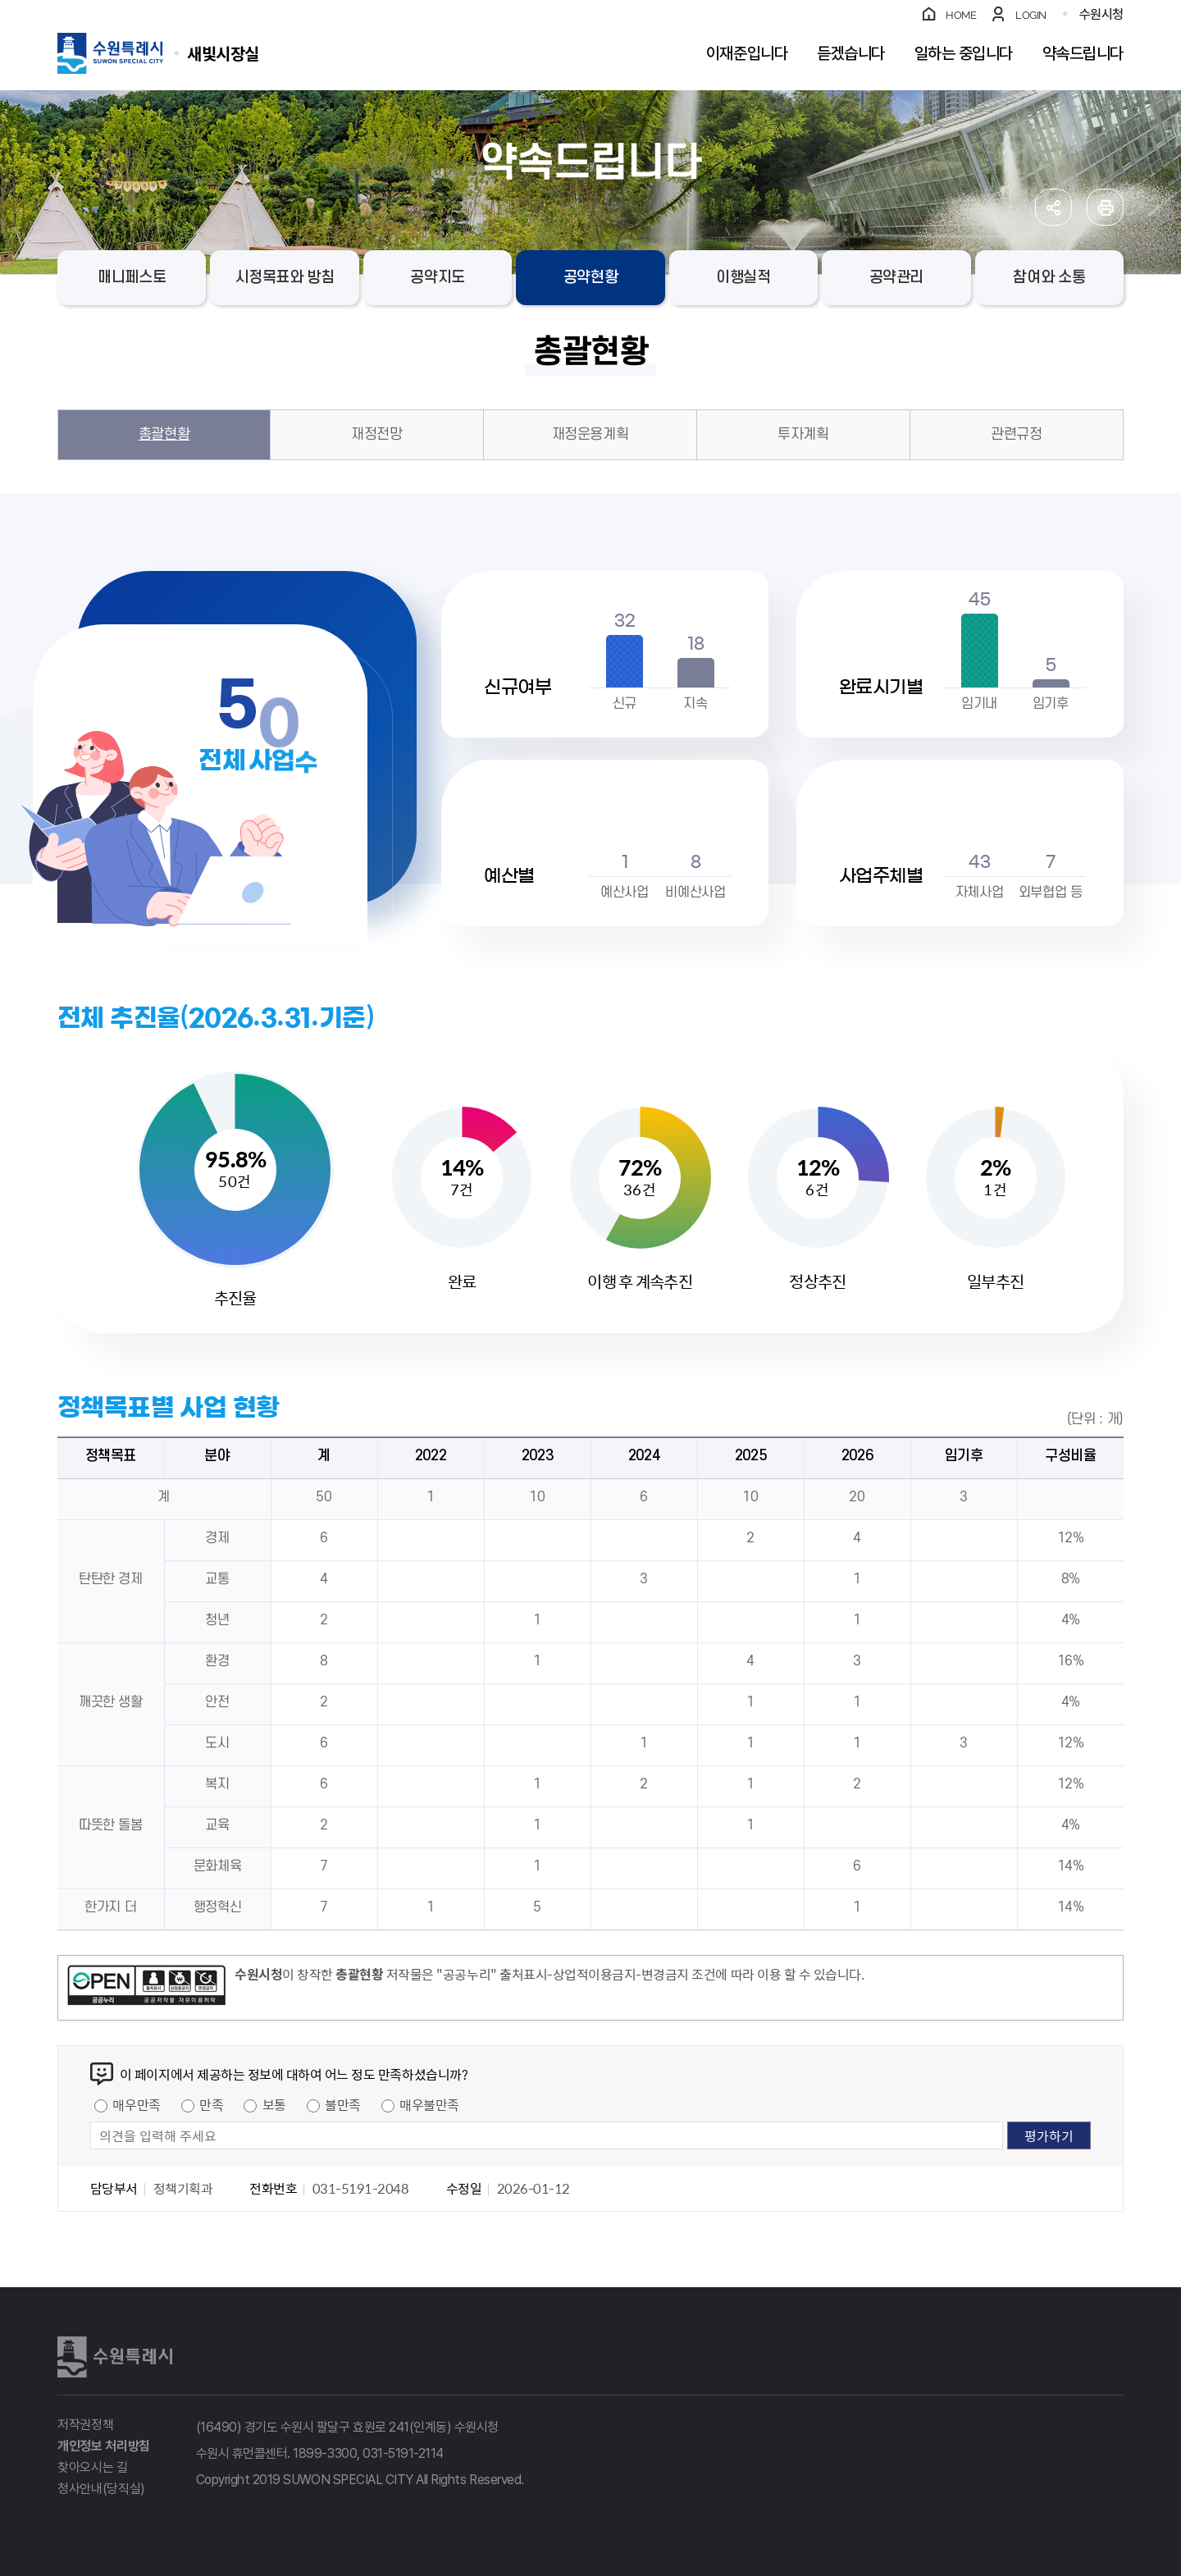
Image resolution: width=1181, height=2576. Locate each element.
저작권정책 (85, 2424)
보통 (274, 2104)
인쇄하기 (1105, 207)
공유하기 (1053, 207)
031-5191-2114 (403, 2453)
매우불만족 (429, 2104)
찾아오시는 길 (92, 2467)
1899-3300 (325, 2453)
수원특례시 (114, 2356)
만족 (211, 2104)
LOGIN (1030, 15)
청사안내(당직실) (101, 2488)
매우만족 (136, 2104)
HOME (961, 15)
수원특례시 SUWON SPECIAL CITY (223, 53)
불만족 (343, 2104)
